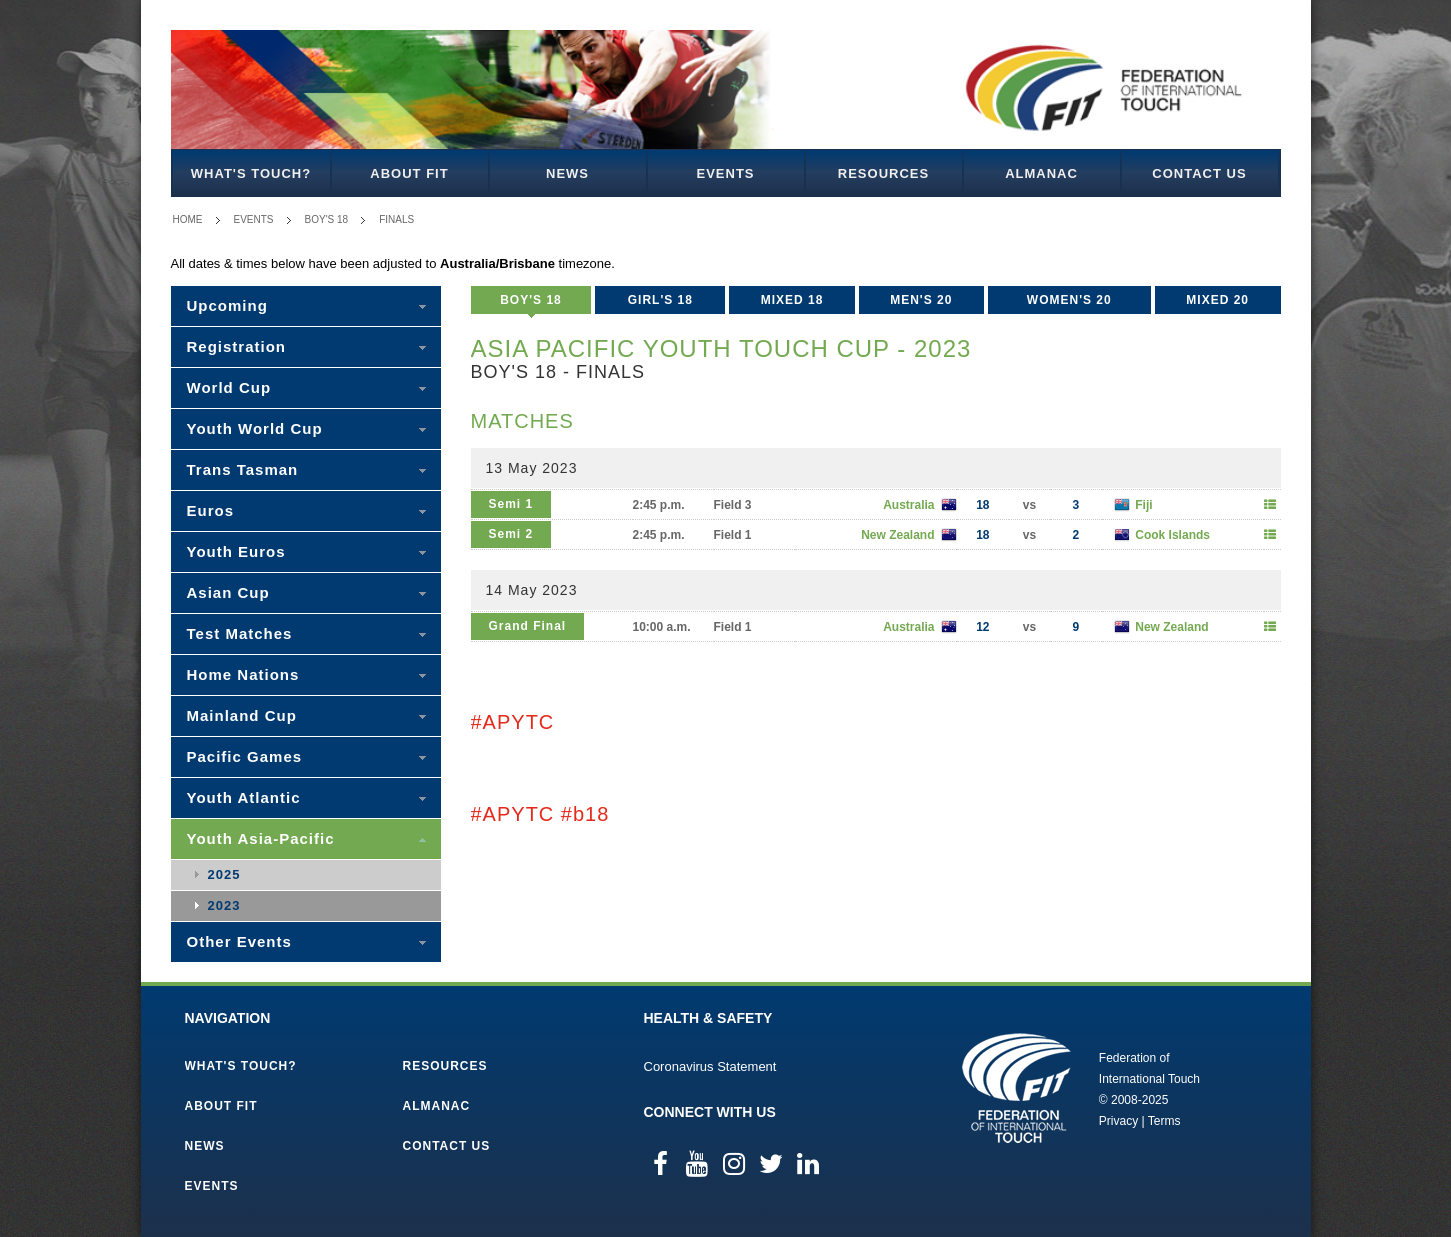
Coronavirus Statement (710, 1066)
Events (725, 173)
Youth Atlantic (244, 797)
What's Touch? (251, 173)
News (567, 173)
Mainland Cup (242, 715)
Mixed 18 (792, 300)
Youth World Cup (255, 428)
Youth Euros (236, 551)
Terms (1164, 1121)
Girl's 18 (660, 300)
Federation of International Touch (1016, 1088)
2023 (224, 905)
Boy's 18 (327, 219)
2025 (224, 874)
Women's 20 (1069, 300)
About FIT (409, 173)
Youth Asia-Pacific (261, 838)
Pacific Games (245, 756)
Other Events (239, 941)
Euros (211, 510)
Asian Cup (228, 592)
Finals (396, 219)
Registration (237, 346)
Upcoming (227, 305)
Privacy (1118, 1121)
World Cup (229, 387)
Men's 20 (921, 300)
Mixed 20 (1217, 300)
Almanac (1041, 173)
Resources (883, 173)
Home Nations (243, 674)
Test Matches (240, 633)
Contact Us (1199, 173)
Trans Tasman (243, 469)
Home (188, 219)
